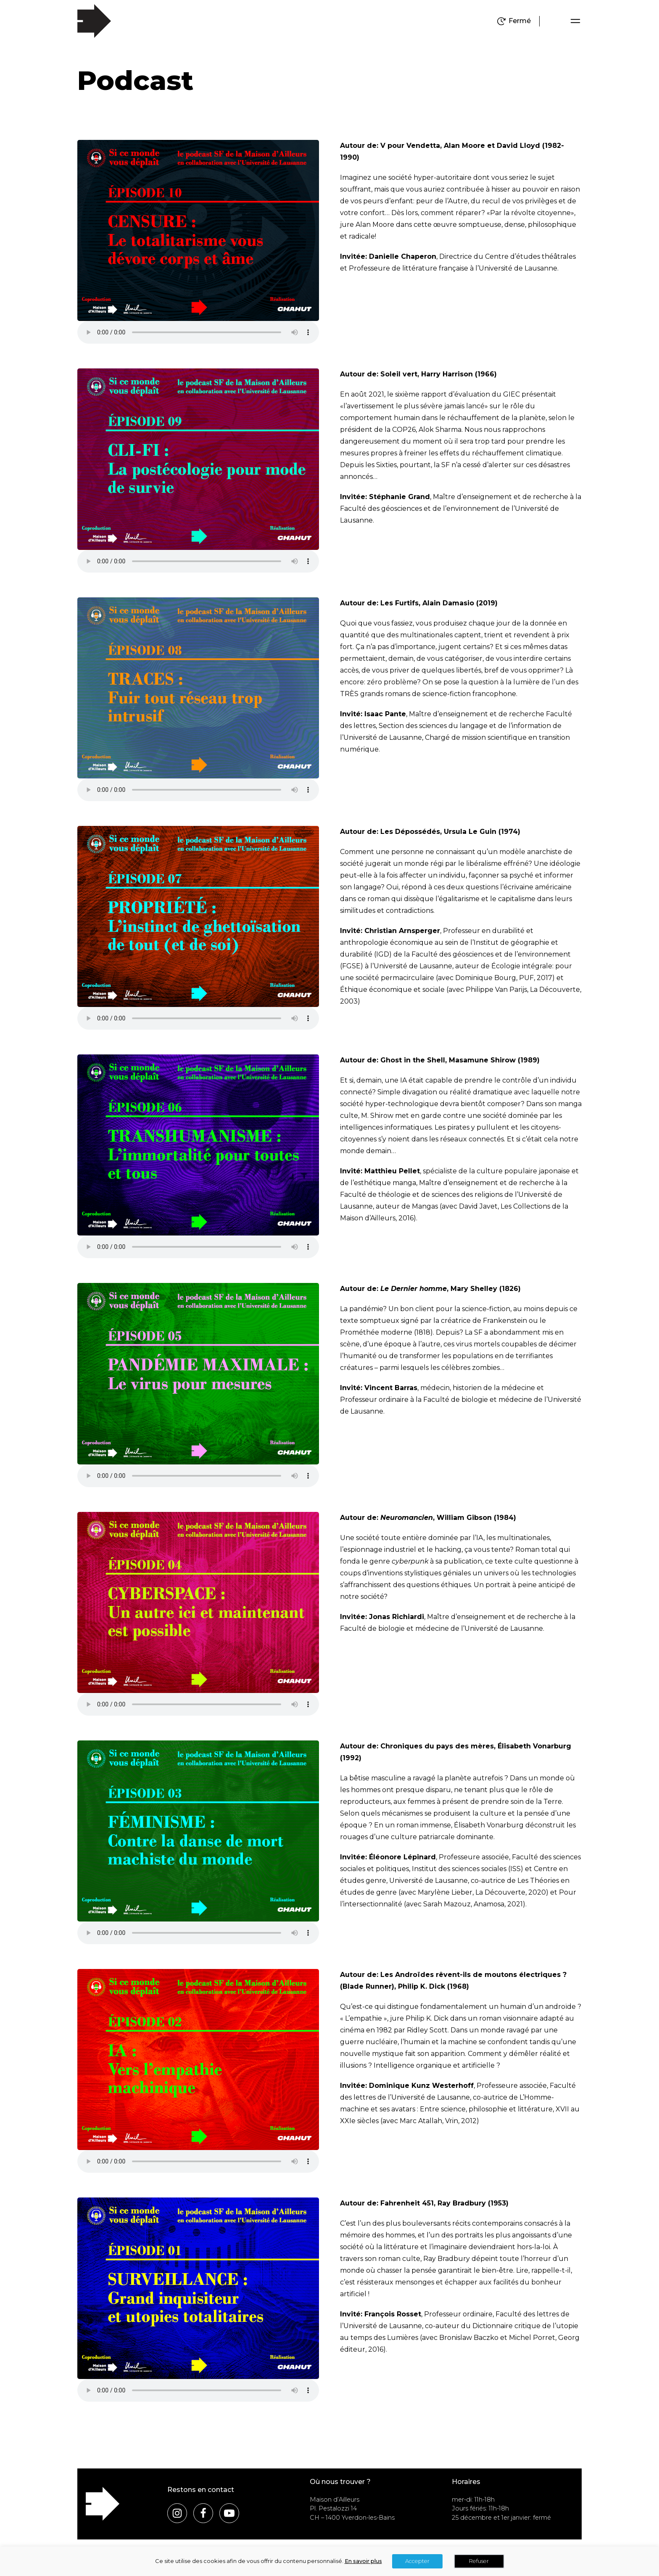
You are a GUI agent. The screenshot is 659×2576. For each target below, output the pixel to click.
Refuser (479, 2561)
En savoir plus (363, 2561)
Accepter (417, 2561)
